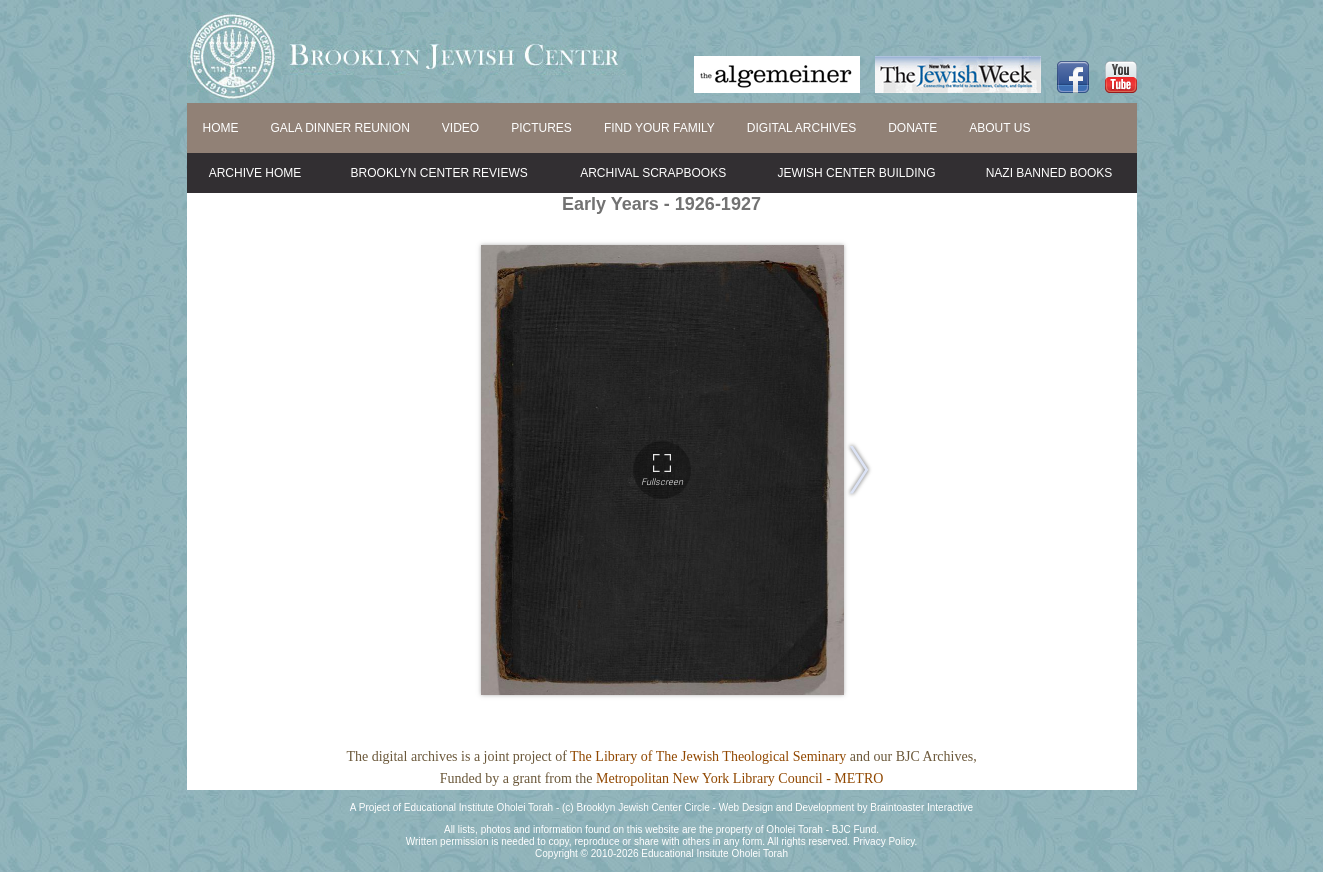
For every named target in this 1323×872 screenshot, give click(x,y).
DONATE (912, 128)
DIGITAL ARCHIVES (801, 128)
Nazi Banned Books (1049, 173)
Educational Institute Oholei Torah (478, 807)
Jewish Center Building (856, 173)
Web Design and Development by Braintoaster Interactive (846, 807)
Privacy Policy (884, 841)
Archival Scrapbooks (653, 173)
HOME (221, 128)
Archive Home (255, 173)
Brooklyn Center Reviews (439, 173)
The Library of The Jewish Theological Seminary (708, 756)
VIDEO (460, 128)
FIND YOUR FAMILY (659, 128)
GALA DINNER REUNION (340, 128)
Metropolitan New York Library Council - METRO (739, 778)
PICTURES (541, 128)
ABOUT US (999, 128)
